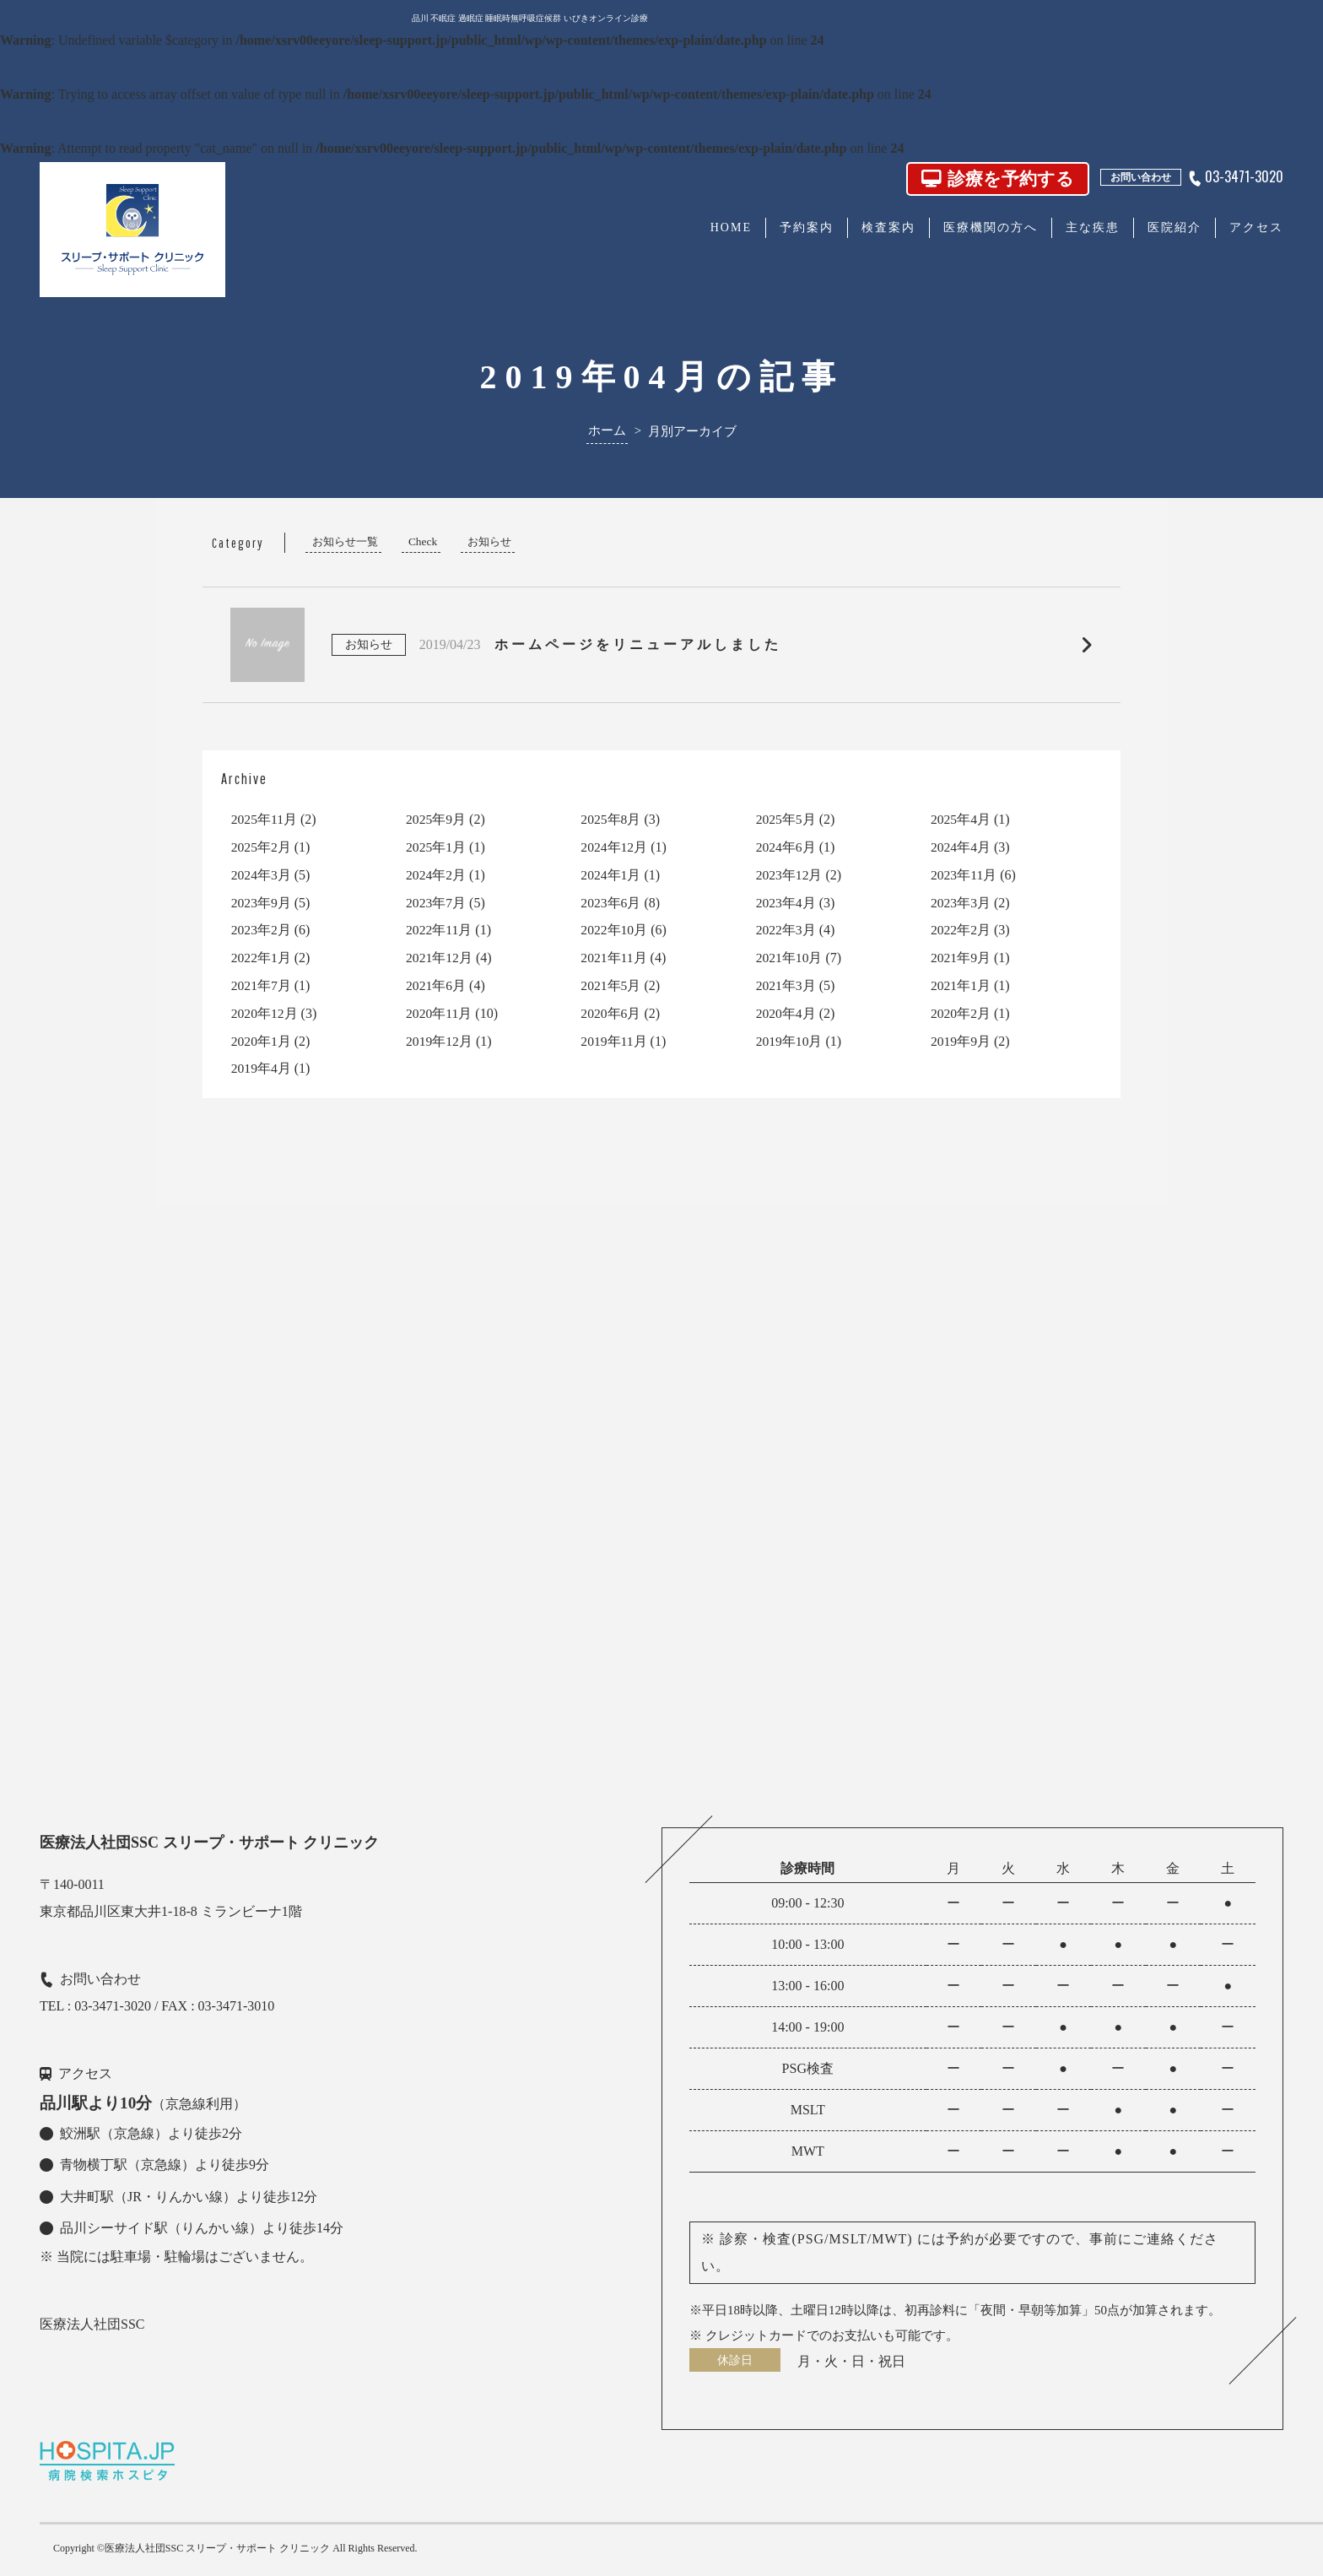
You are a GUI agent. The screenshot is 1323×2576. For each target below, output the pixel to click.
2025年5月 (786, 819)
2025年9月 (436, 819)
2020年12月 (265, 1013)
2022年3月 (786, 930)
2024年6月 (786, 847)
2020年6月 (610, 1013)
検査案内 (888, 227)
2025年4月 (961, 819)
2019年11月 (613, 1041)
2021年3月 (786, 985)
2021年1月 (961, 985)
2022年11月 (439, 930)
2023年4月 (786, 903)
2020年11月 (439, 1013)
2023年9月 (261, 903)
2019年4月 (261, 1068)
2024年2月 (436, 875)
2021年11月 (613, 957)
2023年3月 (961, 903)
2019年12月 (439, 1041)
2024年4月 (961, 847)
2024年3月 (261, 875)
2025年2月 (261, 847)
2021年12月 (439, 957)
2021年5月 (610, 985)
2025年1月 (436, 847)
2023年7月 (436, 903)
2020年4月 (786, 1013)
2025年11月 (264, 819)
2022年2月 (961, 930)
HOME (731, 227)
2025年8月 (610, 819)
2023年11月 (964, 875)
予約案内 (807, 227)
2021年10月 (790, 957)
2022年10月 (614, 930)
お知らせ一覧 (345, 541)
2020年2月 (961, 1013)
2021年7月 (261, 985)
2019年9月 (961, 1041)
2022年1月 (261, 957)
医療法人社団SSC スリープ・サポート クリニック (217, 2548)
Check (422, 541)
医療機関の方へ (990, 227)
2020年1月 (261, 1041)
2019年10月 (790, 1041)
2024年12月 (614, 847)
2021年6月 (436, 985)
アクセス (1256, 227)
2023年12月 (790, 875)
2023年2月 (261, 930)
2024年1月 (610, 875)
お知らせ (489, 541)
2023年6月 (610, 903)
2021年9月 (961, 957)
